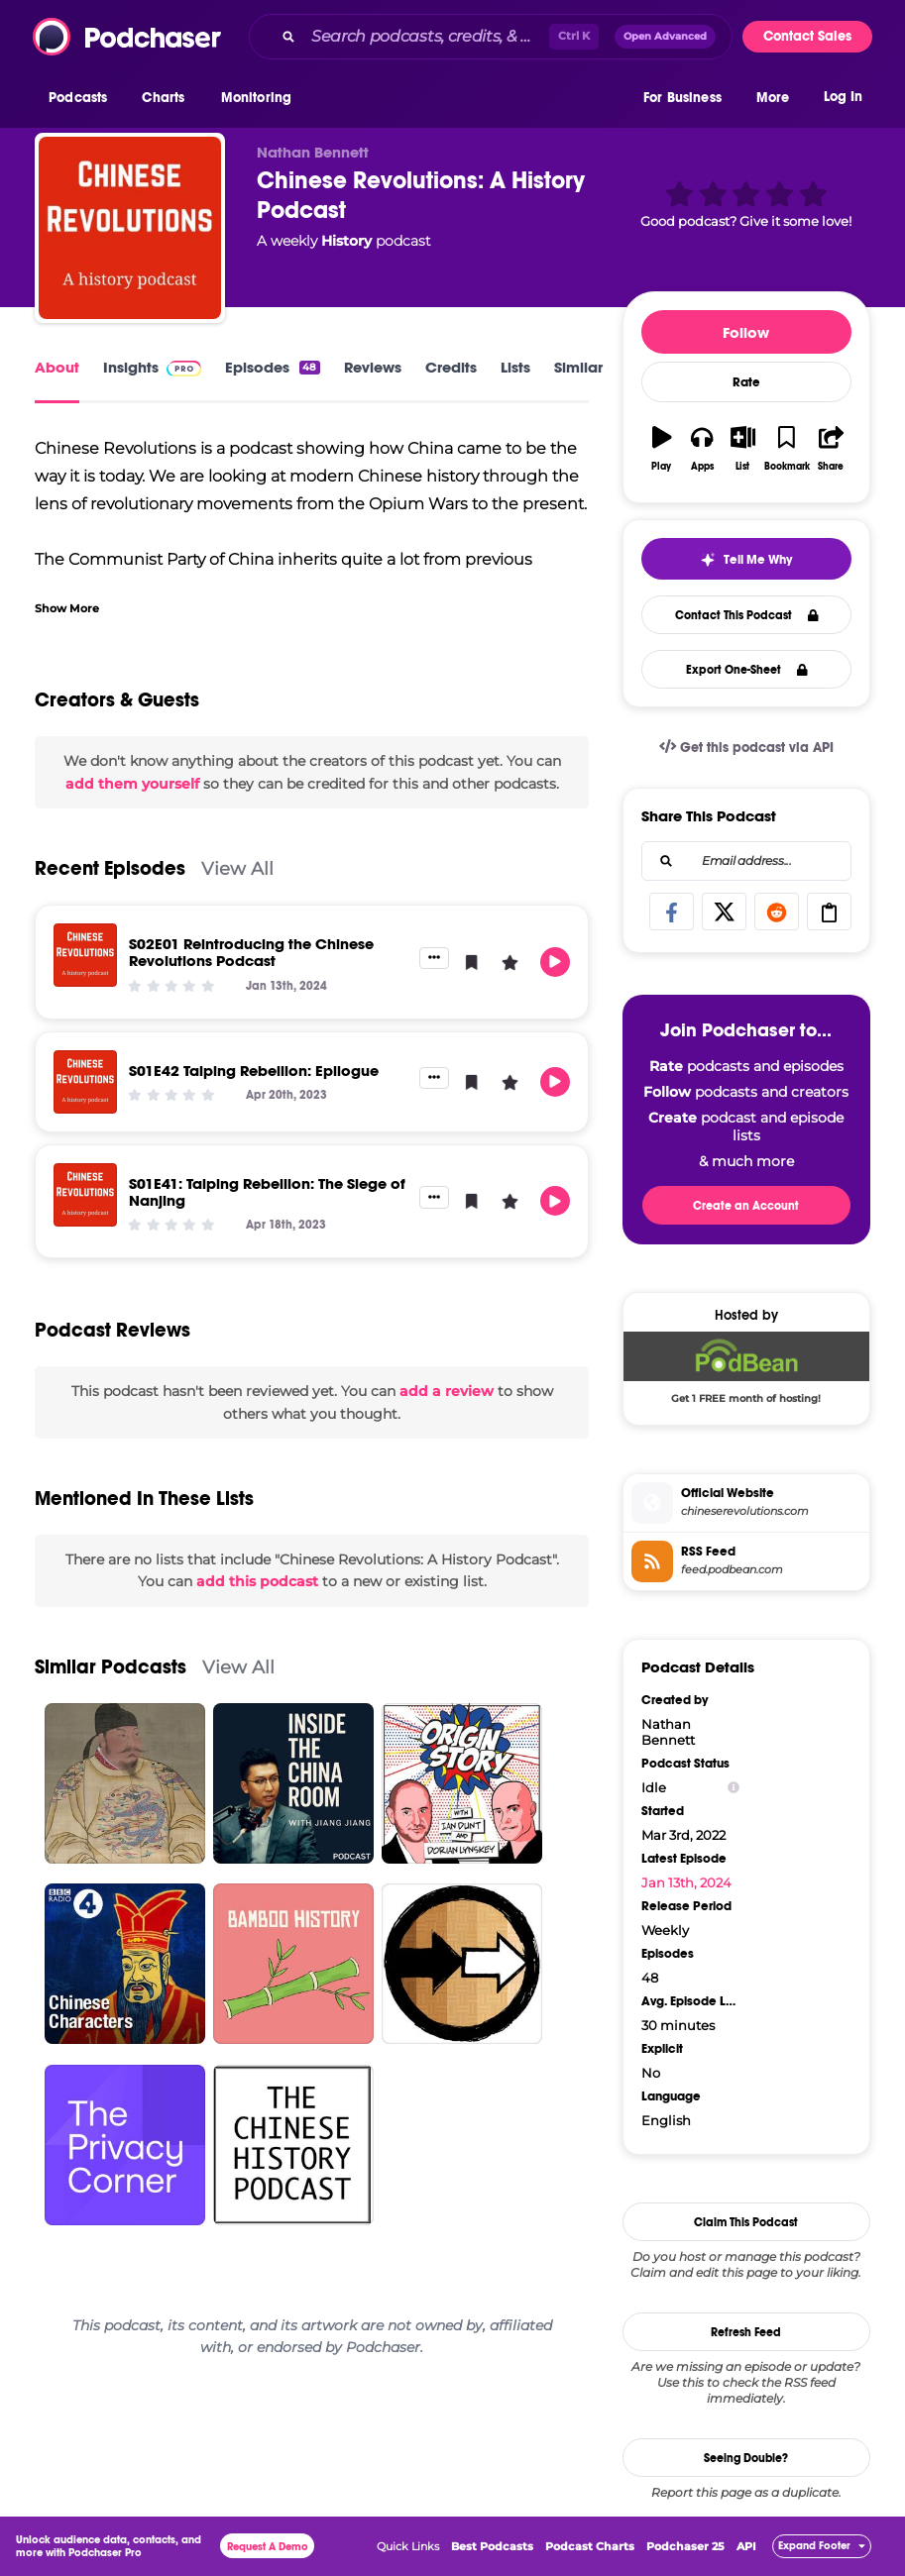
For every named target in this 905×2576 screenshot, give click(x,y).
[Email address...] (746, 861)
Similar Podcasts (110, 1667)
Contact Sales (807, 36)
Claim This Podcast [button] (746, 2222)
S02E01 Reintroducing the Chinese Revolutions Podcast (251, 952)
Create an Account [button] (746, 1206)
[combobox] (491, 36)
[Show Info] (733, 1787)
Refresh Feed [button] (746, 2332)
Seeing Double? (746, 2458)
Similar (578, 367)
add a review (446, 1391)
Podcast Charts (589, 2546)
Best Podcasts (492, 2546)
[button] (83, 98)
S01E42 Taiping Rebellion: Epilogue (254, 1070)
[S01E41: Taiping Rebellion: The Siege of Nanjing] (85, 1195)
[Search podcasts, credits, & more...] (426, 37)
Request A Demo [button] (267, 2546)
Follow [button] (746, 332)
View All (237, 868)
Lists (515, 367)
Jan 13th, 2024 (686, 1882)
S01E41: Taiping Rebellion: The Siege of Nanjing (267, 1192)
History (346, 241)
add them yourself (132, 784)
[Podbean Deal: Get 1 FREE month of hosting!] (746, 1372)
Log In (843, 96)
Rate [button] (746, 382)
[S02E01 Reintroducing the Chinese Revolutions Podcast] (85, 955)
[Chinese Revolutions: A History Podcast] (130, 228)
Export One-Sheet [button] (747, 670)
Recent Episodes (110, 868)
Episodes (272, 367)
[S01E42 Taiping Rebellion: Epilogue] (85, 1082)
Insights (152, 367)
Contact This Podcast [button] (747, 615)
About (57, 367)
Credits (451, 367)
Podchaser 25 (685, 2546)
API (746, 2546)
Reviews (372, 367)
